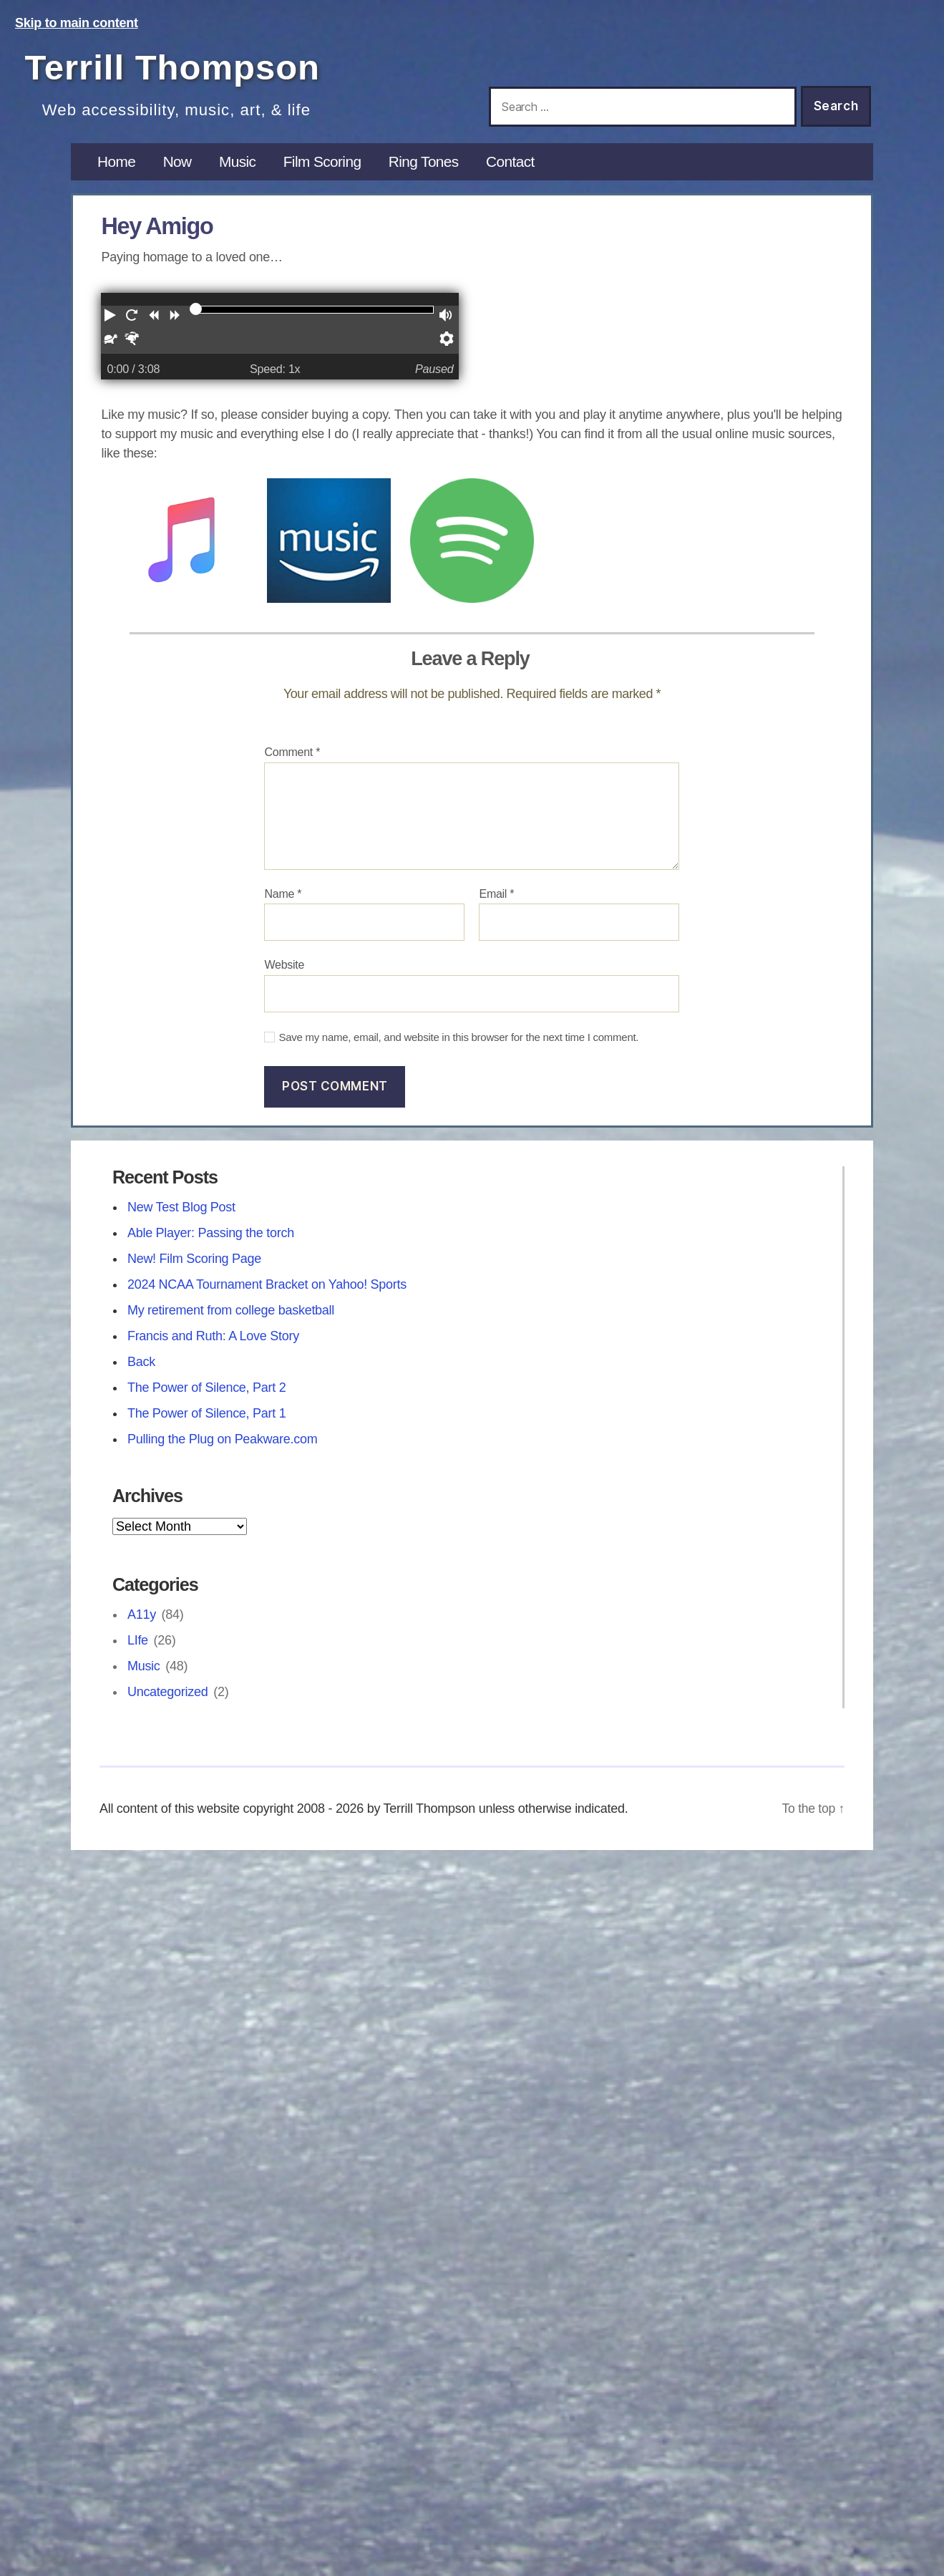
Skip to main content (76, 23)
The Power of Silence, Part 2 (206, 1397)
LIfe (137, 1650)
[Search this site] (643, 107)
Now (179, 171)
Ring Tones (431, 171)
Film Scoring (327, 171)
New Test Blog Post (181, 1217)
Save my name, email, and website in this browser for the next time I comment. (458, 1047)
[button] (111, 327)
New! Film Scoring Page (194, 1269)
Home (117, 171)
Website (284, 975)
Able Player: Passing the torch (210, 1243)
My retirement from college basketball (230, 1320)
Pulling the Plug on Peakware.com (222, 1449)
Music (240, 171)
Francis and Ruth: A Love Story (213, 1346)
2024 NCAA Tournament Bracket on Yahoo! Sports (267, 1294)
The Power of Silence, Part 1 (206, 1423)
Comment (292, 762)
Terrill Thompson (187, 65)
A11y (141, 1624)
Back (141, 1372)
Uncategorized (167, 1702)
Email (496, 903)
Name (282, 903)
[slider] (195, 318)
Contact (521, 171)
